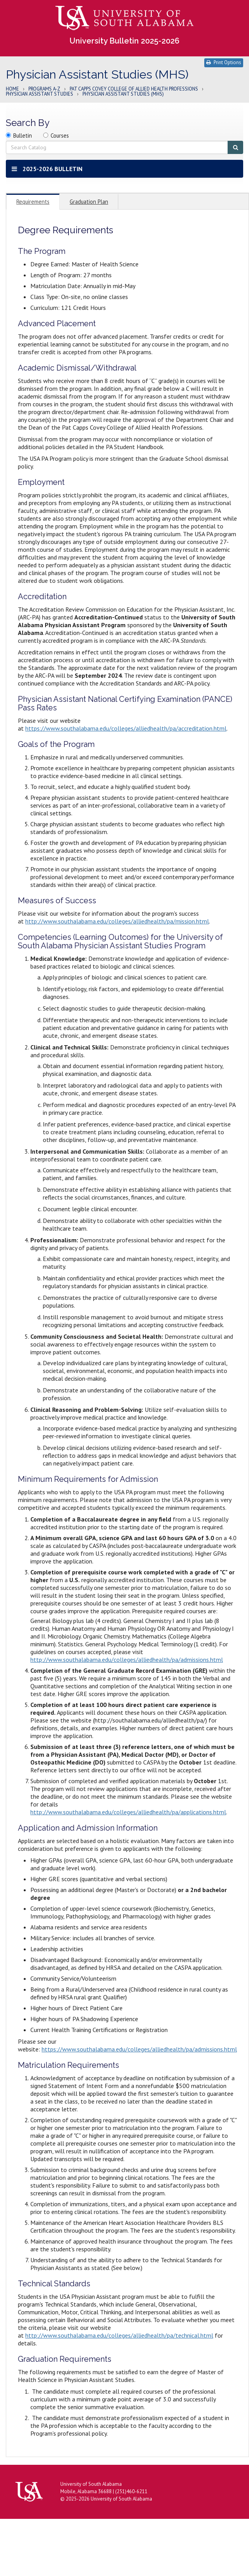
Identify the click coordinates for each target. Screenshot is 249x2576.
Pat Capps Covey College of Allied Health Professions (134, 89)
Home (12, 89)
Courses (60, 135)
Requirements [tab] (32, 201)
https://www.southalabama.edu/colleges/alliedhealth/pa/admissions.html (139, 2049)
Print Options (223, 62)
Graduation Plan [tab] (89, 201)
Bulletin (22, 135)
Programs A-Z (44, 89)
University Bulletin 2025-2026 (124, 40)
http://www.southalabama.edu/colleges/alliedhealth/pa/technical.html (119, 2335)
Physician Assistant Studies (39, 94)
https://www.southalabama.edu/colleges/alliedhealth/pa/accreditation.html (125, 728)
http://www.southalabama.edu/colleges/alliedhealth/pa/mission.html (117, 921)
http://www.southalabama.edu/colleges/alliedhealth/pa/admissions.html (126, 1659)
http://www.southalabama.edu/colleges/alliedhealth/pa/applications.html (128, 1812)
